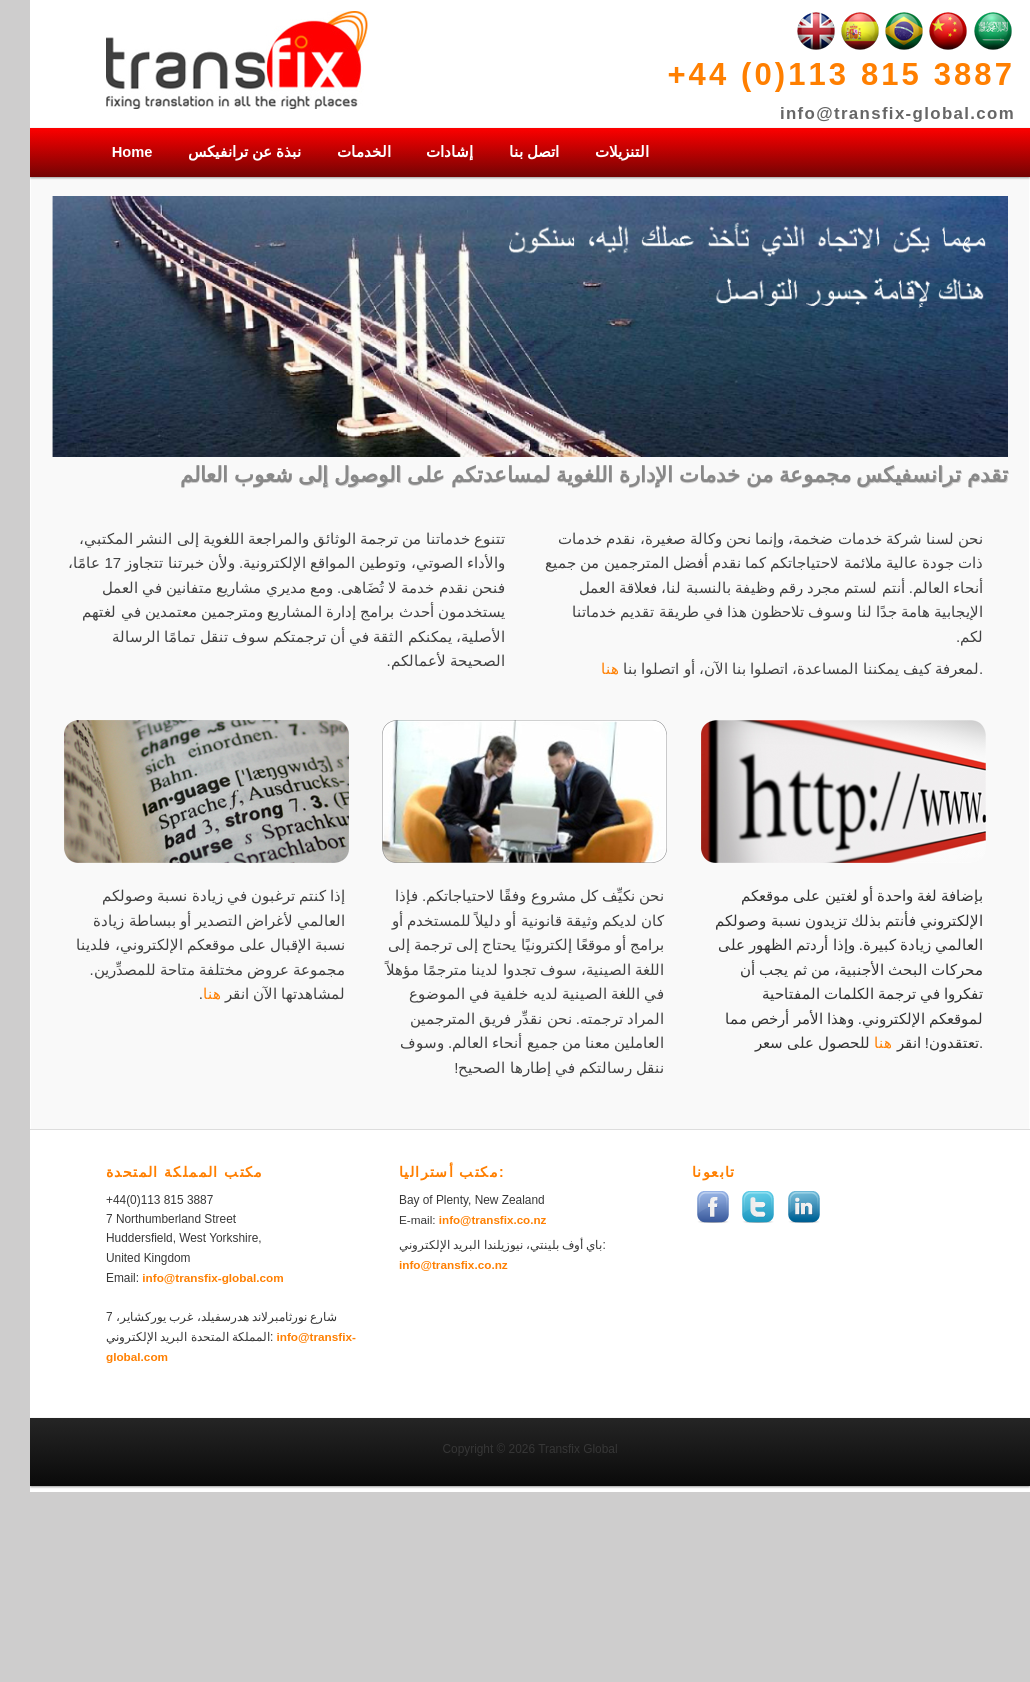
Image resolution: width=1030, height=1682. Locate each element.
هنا (610, 669)
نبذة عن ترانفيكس (244, 152)
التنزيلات (622, 152)
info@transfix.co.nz (493, 1219)
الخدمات (364, 152)
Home (132, 152)
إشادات (449, 152)
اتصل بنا (534, 152)
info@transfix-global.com (897, 113)
